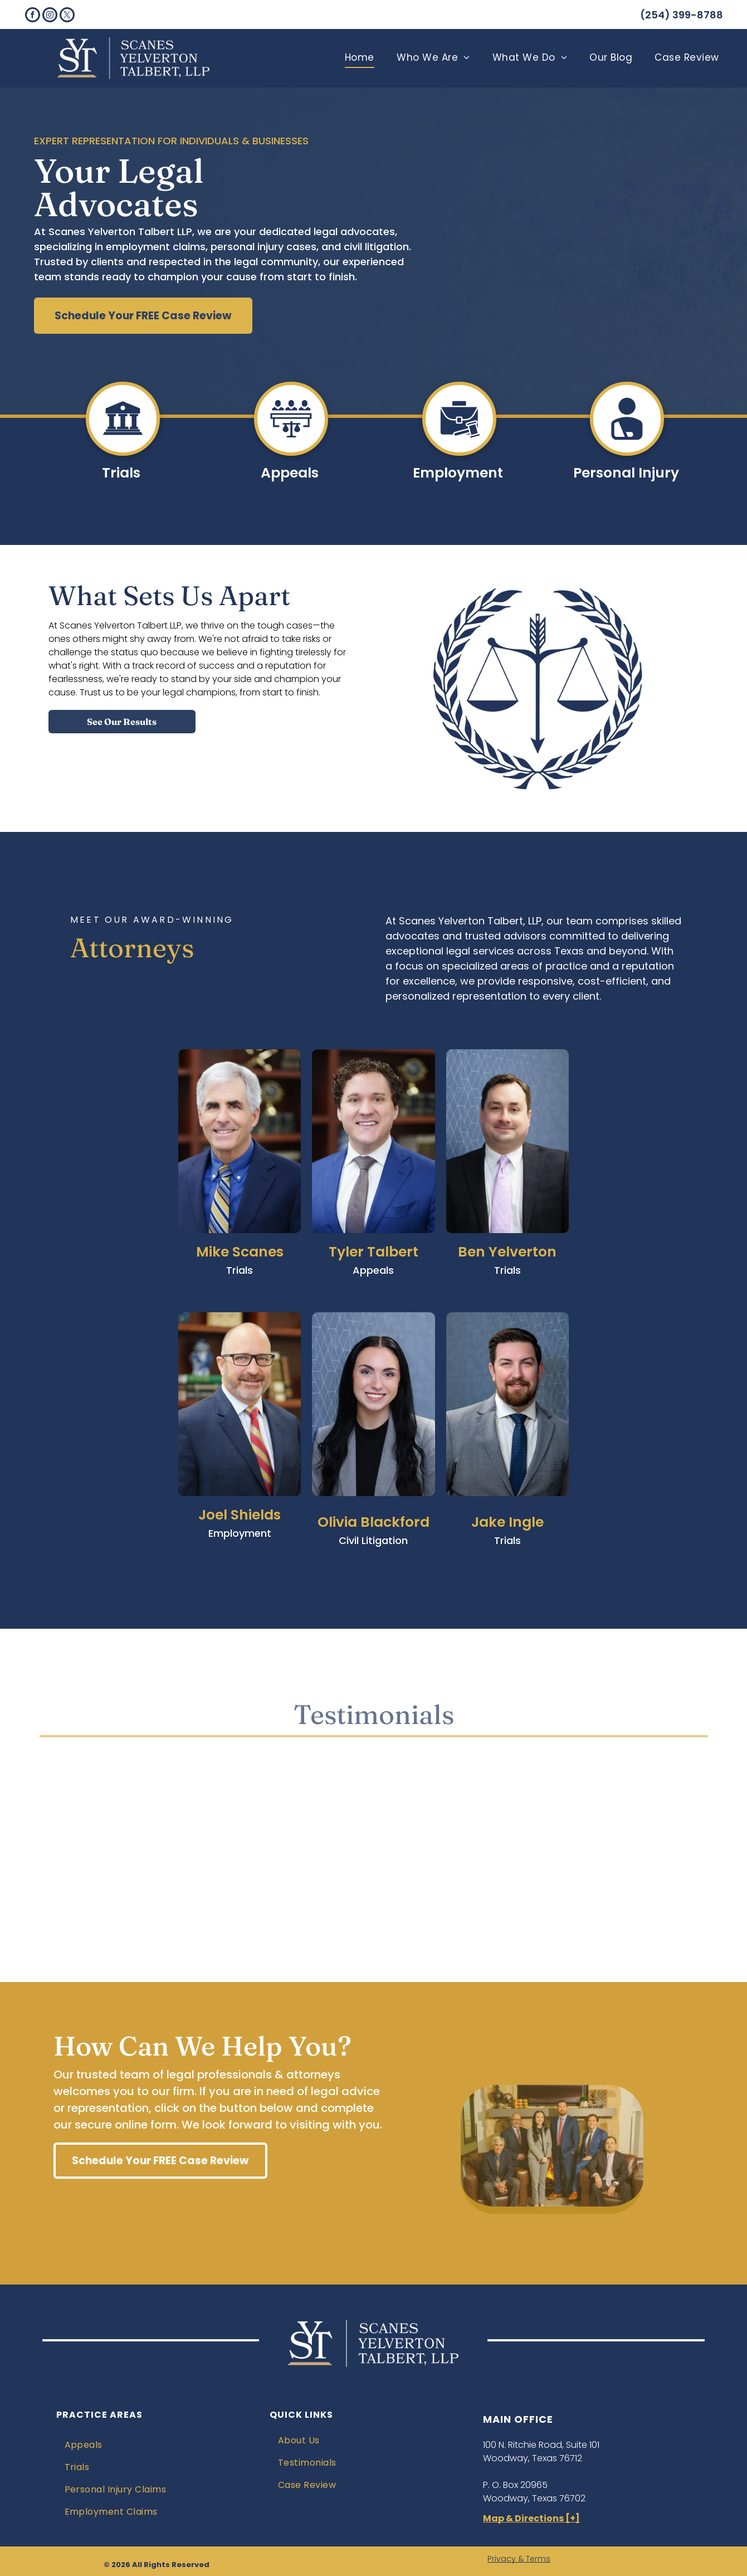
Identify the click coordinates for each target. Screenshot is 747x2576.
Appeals (290, 473)
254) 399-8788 (684, 15)
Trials (121, 473)
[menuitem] (359, 58)
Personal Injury (626, 473)
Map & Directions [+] (531, 2518)
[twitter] (67, 16)
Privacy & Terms (518, 2558)
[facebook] (32, 16)
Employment (458, 473)
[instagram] (49, 16)
